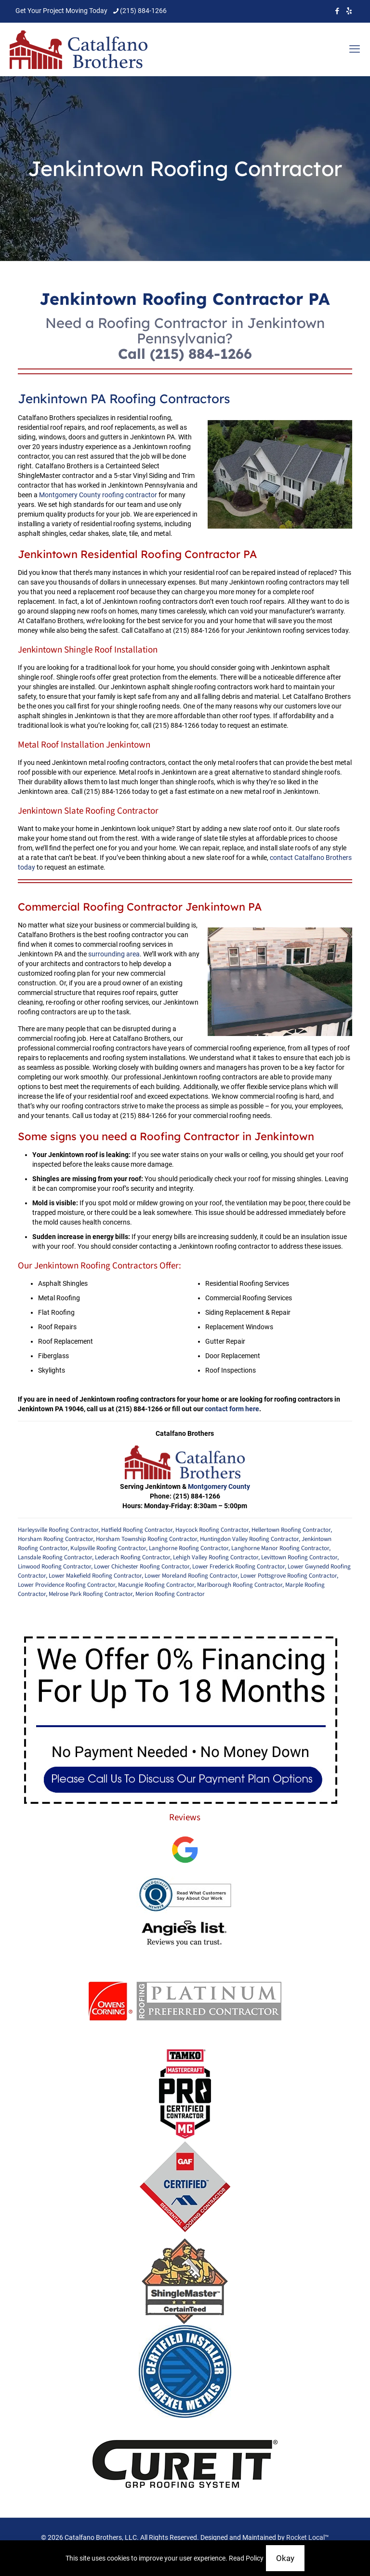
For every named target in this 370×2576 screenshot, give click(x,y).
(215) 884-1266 (201, 353)
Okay (285, 2558)
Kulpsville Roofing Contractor (108, 1548)
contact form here (232, 1409)
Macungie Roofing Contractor (156, 1585)
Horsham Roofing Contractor (55, 1539)
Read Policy (246, 2558)
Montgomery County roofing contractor (98, 495)
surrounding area (114, 954)
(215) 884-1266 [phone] (143, 10)
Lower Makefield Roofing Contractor (95, 1575)
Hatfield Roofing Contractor (136, 1530)
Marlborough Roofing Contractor (239, 1585)
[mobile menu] (354, 49)
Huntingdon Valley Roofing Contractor (249, 1539)
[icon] (349, 11)
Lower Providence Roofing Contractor (66, 1585)
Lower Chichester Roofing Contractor (141, 1566)
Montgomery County (219, 1486)
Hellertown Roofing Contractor (290, 1530)
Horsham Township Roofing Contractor (146, 1539)
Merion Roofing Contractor (170, 1594)
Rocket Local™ (307, 2537)
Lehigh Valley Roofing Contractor (215, 1557)
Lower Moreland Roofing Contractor (191, 1575)
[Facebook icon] (337, 11)
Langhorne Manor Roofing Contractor (280, 1548)
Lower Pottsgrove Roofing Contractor (288, 1575)
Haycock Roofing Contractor (212, 1530)
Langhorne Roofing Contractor (188, 1548)
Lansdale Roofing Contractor (55, 1557)
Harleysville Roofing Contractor (58, 1530)
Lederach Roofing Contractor (132, 1557)
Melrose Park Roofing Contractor (90, 1594)
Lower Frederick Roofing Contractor (238, 1566)
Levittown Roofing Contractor (299, 1557)
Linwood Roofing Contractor (54, 1566)
